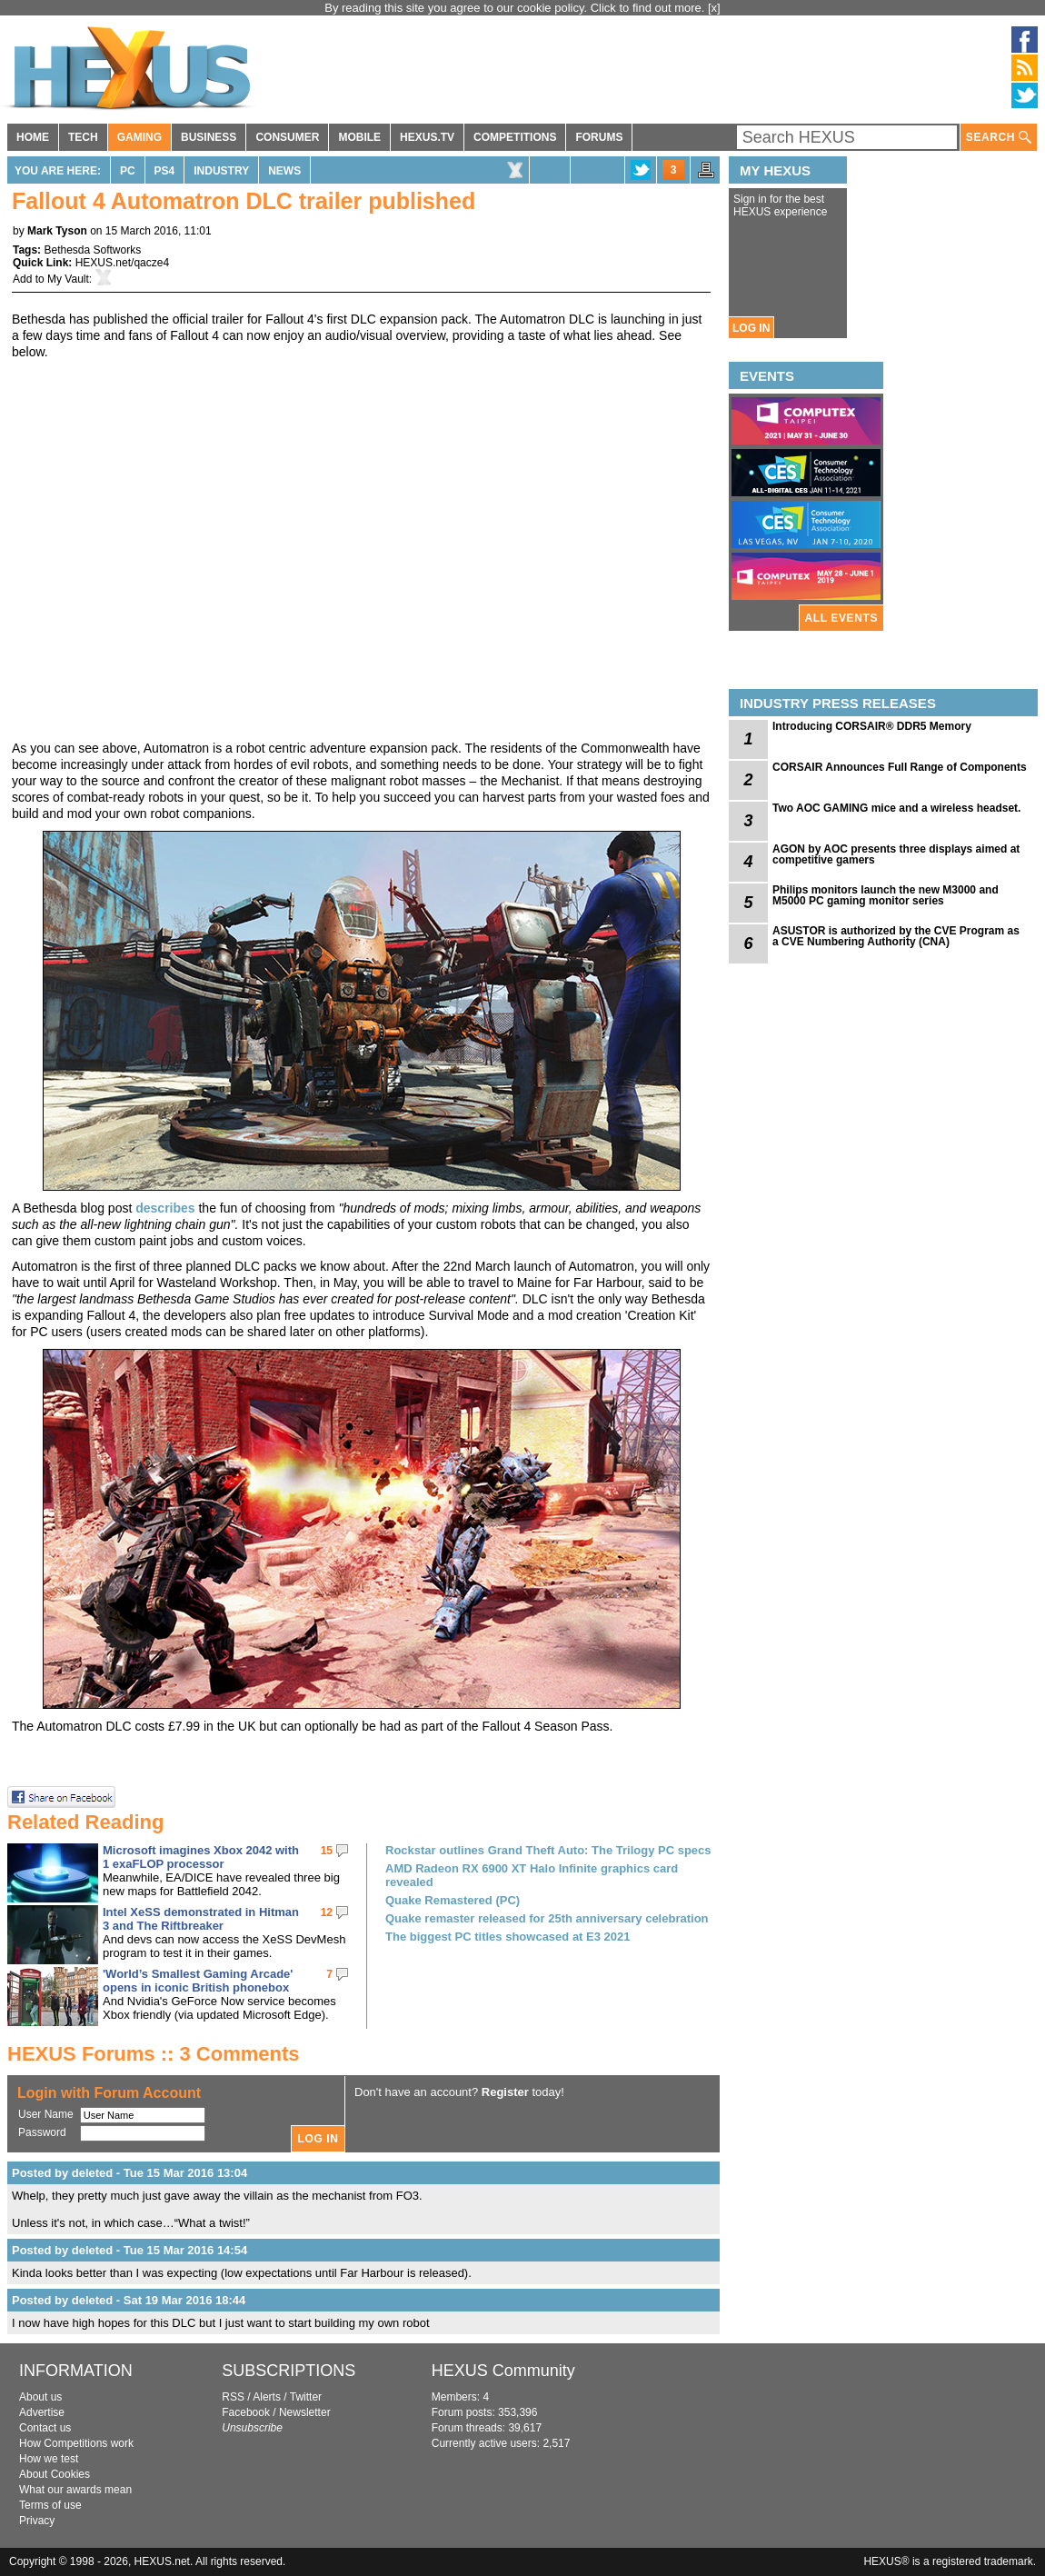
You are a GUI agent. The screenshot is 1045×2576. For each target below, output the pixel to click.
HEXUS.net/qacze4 (122, 262)
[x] (714, 8)
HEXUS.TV (427, 137)
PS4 (164, 171)
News (284, 171)
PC (127, 171)
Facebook (246, 2412)
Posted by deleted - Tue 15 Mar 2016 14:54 (129, 2250)
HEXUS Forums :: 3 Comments (153, 2053)
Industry (221, 171)
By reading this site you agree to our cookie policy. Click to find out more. (516, 8)
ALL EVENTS (841, 618)
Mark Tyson (57, 231)
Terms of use (50, 2505)
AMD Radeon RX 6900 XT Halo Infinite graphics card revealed (531, 1875)
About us (40, 2397)
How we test (48, 2458)
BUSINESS (208, 137)
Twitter (306, 2397)
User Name (46, 2114)
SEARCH (998, 138)
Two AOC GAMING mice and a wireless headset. (896, 808)
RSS (233, 2397)
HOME (32, 137)
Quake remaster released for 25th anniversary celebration (547, 1918)
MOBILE (359, 137)
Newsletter (305, 2412)
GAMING (139, 137)
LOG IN (751, 328)
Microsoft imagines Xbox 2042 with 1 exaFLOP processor (201, 1857)
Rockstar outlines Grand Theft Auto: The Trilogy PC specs (548, 1850)
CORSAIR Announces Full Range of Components (899, 767)
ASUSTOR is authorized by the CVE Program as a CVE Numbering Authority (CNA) (896, 936)
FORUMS (598, 137)
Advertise (42, 2412)
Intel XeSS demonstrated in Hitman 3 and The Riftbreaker (201, 1918)
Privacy (37, 2520)
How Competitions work (76, 2443)
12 (327, 1912)
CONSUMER (287, 137)
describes (164, 1208)
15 (327, 1850)
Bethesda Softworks (92, 250)
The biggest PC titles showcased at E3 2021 (507, 1936)
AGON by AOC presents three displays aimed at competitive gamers (896, 854)
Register (505, 2092)
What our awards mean (75, 2489)
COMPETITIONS (514, 137)
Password (42, 2132)
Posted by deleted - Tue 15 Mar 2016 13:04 (129, 2173)
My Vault (68, 279)
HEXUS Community (503, 2370)
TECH (83, 137)
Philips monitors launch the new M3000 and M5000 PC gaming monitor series (885, 895)
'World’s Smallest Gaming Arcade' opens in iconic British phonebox (198, 1980)
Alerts (267, 2397)
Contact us (45, 2427)
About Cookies (54, 2474)
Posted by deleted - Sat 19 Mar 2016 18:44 (128, 2300)
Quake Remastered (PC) (452, 1900)
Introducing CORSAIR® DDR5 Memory (871, 726)
